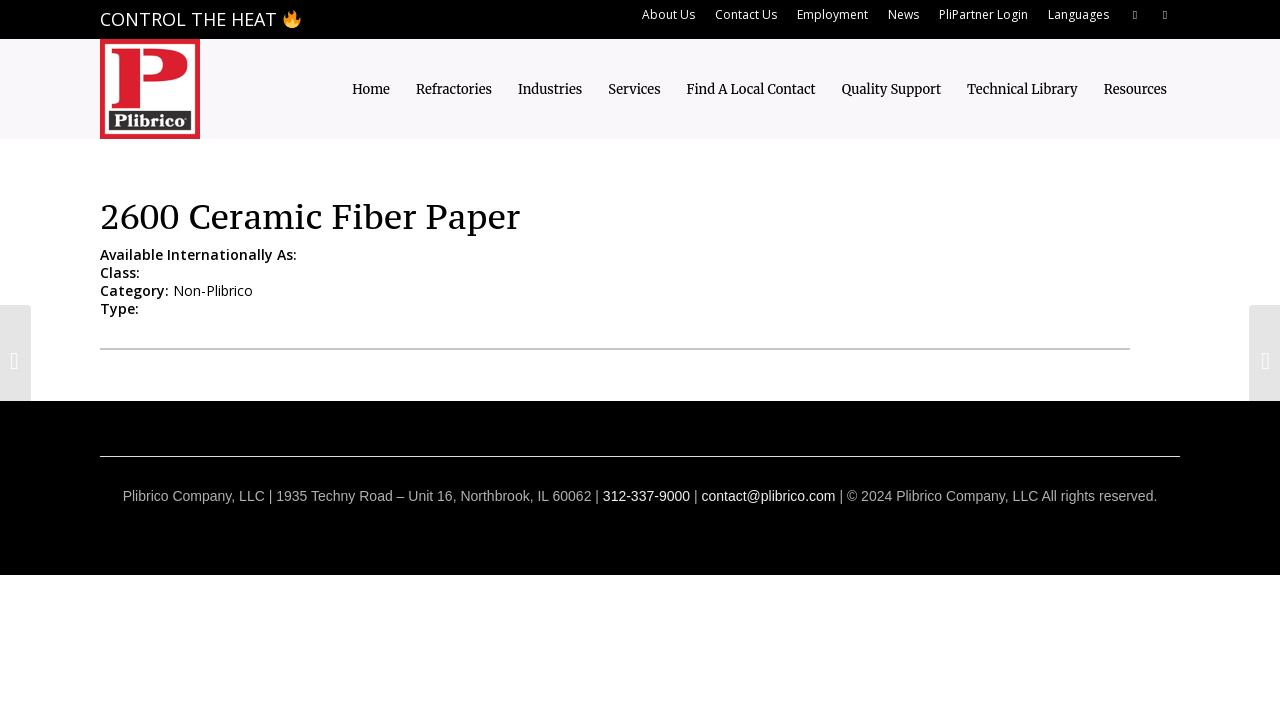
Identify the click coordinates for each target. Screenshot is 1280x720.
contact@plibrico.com (768, 496)
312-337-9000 (646, 496)
